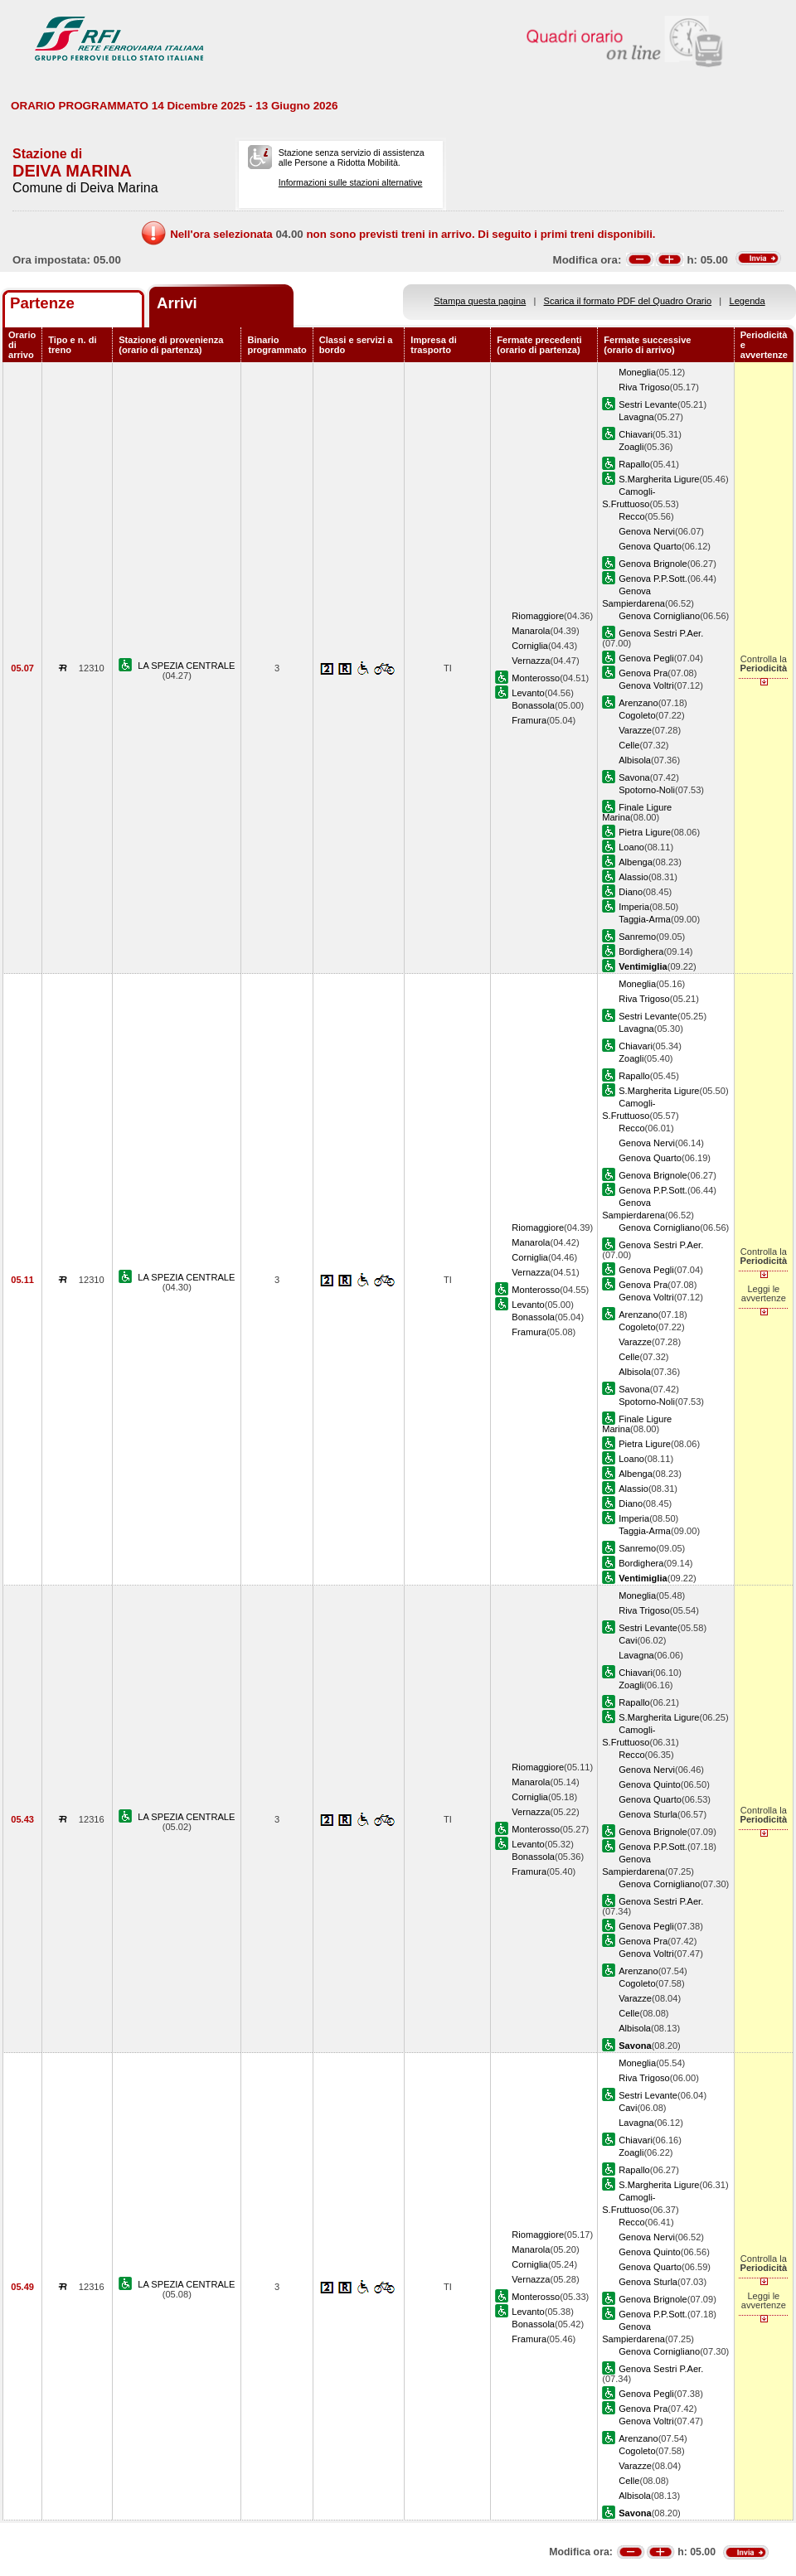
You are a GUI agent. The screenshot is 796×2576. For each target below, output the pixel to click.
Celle (629, 745)
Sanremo (637, 937)
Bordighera (641, 951)
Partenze (42, 303)
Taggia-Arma (645, 919)
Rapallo (634, 464)
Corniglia (530, 646)
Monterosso (536, 678)
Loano (631, 847)
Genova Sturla (648, 1814)
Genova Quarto (650, 546)
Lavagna (636, 417)
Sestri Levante (648, 404)
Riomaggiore (538, 616)
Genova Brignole (653, 564)
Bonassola (533, 705)
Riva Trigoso (644, 387)
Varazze (635, 730)
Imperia (634, 907)
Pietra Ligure (645, 832)
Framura (529, 720)
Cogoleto (637, 715)
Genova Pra (643, 673)
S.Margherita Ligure (659, 479)
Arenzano (638, 703)
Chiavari (636, 434)
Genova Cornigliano (659, 616)
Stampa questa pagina (480, 301)
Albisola (635, 760)
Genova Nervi (647, 531)
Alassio (633, 877)
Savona (634, 777)
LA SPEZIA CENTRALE (186, 666)
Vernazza (531, 661)
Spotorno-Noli (647, 790)
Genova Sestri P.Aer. (661, 633)
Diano (631, 892)
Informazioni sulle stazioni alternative (351, 182)
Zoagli (631, 447)
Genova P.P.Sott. (653, 578)
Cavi (628, 1640)
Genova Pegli (646, 658)
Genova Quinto (650, 1784)
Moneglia (637, 372)
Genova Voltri (646, 685)
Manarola (531, 631)
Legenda (747, 301)
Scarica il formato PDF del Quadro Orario (628, 301)
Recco (631, 516)
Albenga (636, 862)
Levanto (528, 693)
